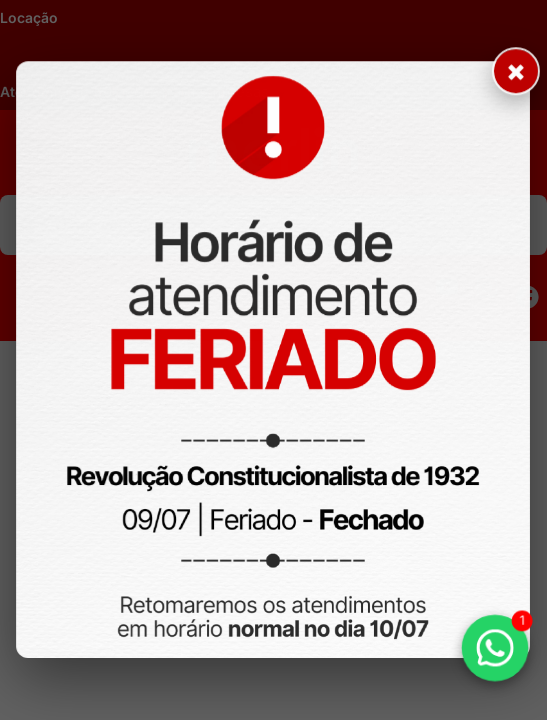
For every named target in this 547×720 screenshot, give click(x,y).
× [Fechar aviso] (513, 78)
